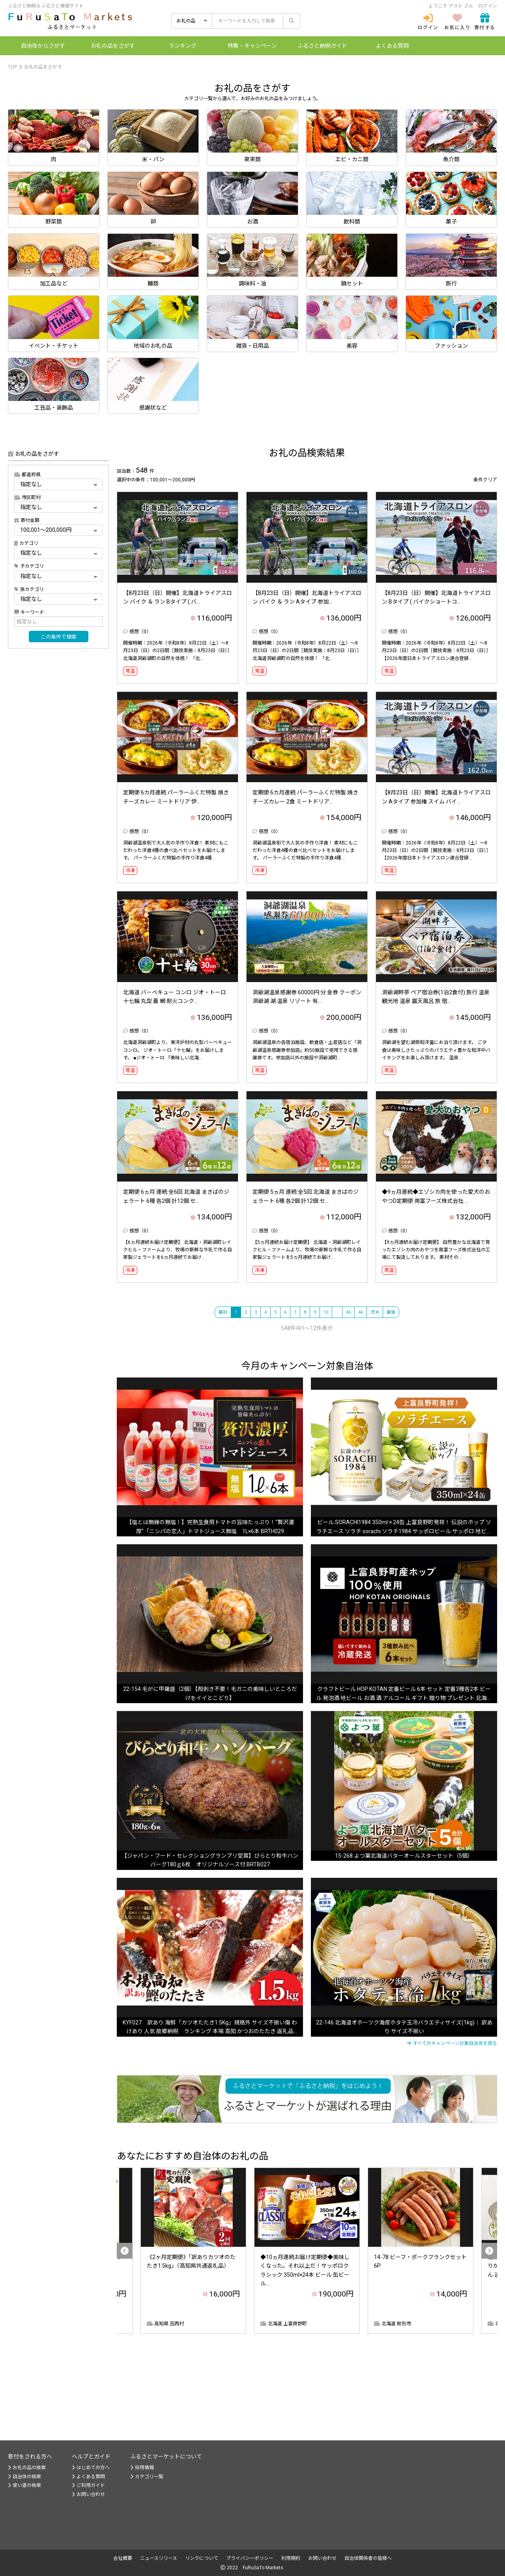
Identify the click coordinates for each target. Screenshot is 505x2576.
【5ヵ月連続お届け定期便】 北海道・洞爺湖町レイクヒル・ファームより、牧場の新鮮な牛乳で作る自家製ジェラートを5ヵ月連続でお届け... (306, 1250)
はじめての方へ (91, 2467)
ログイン (487, 6)
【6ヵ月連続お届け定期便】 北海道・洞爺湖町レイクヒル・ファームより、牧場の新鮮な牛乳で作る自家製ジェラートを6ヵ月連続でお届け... (177, 1250)
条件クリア (485, 480)
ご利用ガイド (88, 2485)
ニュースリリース (158, 2558)
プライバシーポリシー (249, 2558)
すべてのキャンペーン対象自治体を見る (452, 2043)
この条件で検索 (59, 637)
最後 (391, 1312)
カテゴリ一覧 (146, 2476)
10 (326, 1312)
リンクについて (201, 2558)
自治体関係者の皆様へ (368, 2558)
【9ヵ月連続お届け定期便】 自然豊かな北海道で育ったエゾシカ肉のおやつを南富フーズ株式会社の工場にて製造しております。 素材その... (436, 1250)
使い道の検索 (24, 2485)
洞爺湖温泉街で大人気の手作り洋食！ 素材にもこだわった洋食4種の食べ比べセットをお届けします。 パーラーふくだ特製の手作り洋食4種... (175, 850)
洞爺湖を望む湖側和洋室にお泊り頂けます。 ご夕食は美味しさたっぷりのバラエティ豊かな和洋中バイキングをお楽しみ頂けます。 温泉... (436, 1050)
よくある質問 (392, 46)
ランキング (182, 46)
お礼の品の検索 (27, 2467)
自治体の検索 (24, 2476)
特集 (252, 46)
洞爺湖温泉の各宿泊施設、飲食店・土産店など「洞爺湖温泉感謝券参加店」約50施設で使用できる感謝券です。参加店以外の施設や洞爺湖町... (306, 1050)
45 (348, 1312)
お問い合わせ (88, 2494)
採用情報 (142, 2467)
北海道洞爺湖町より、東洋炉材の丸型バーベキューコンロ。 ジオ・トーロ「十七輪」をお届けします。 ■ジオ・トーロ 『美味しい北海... (177, 1050)
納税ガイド (322, 46)
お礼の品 (113, 46)
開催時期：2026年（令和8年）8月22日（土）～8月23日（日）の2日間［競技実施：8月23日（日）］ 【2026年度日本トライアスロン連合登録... (436, 650)
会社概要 (122, 2558)
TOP (12, 67)
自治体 (43, 46)
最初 (223, 1312)
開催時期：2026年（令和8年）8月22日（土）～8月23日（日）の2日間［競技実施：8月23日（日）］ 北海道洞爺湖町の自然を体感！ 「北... (177, 650)
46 (360, 1312)
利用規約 (290, 2558)
